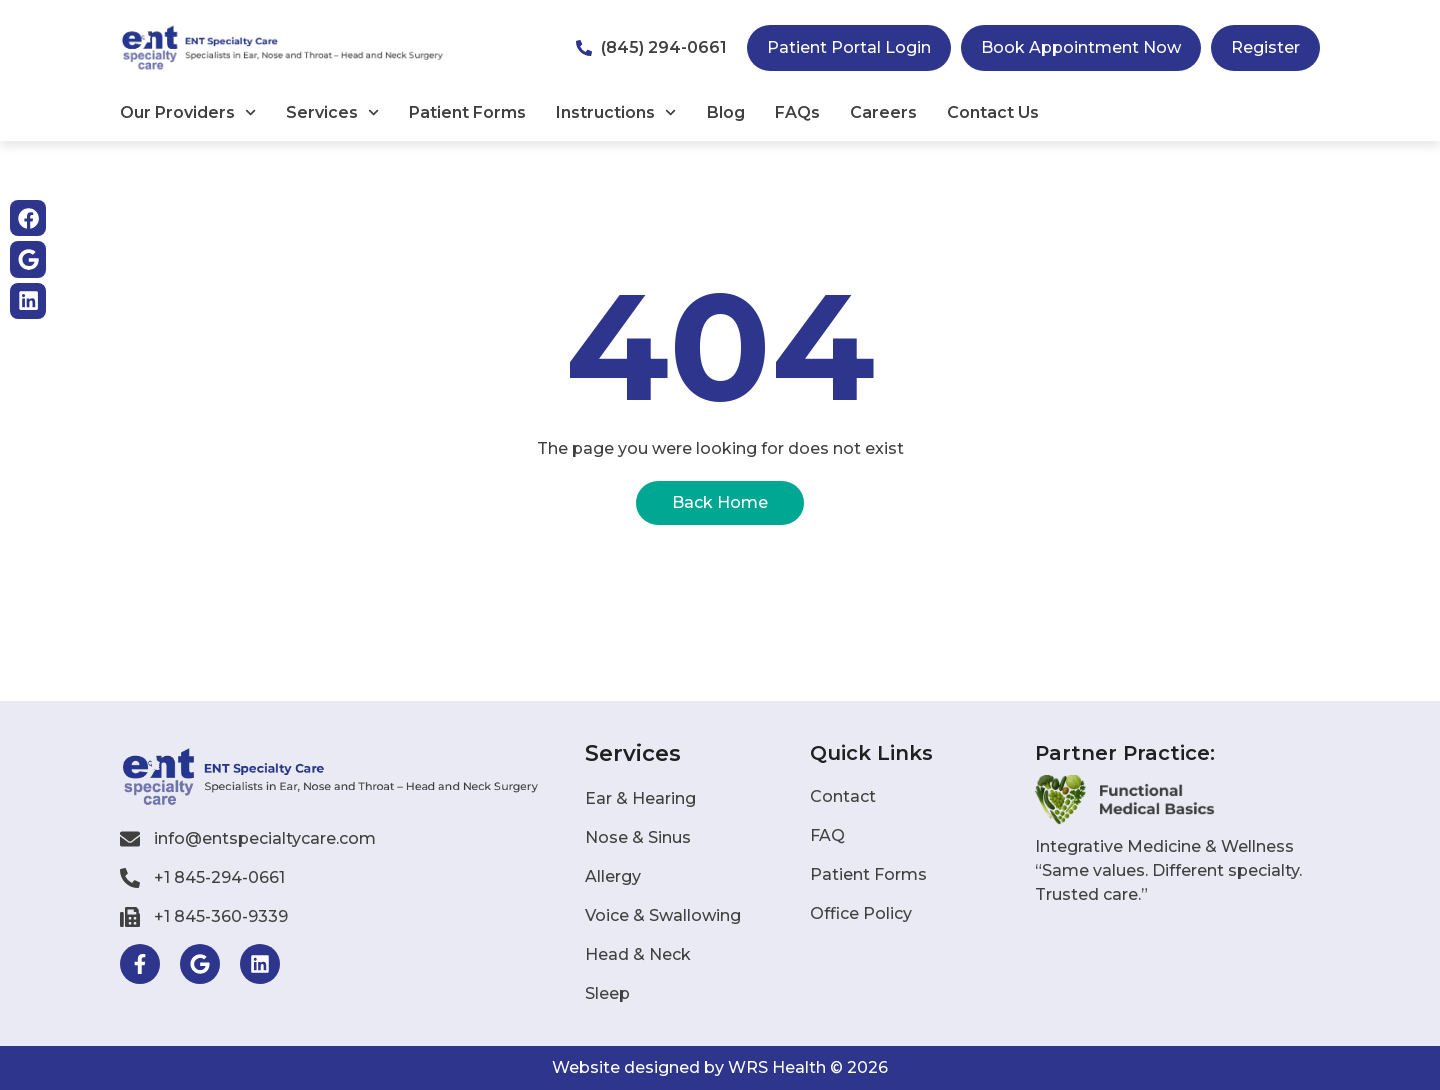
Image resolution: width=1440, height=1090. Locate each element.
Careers (883, 112)
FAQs (797, 112)
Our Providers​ (188, 112)
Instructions (616, 112)
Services (332, 112)
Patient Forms (467, 112)
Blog (726, 112)
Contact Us (993, 112)
